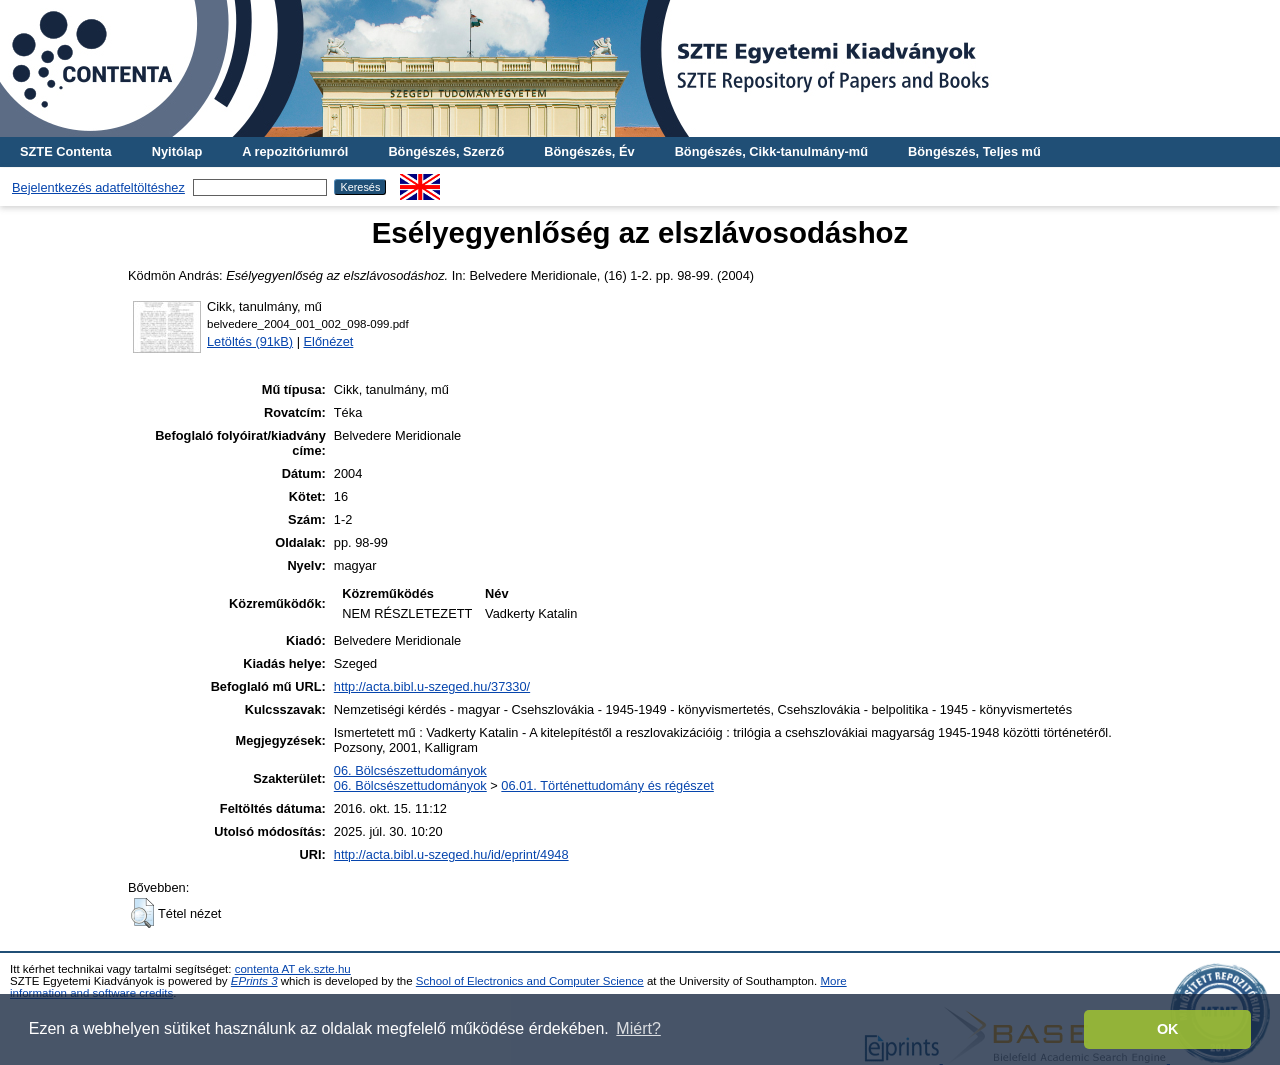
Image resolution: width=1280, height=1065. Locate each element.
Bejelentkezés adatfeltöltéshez (98, 187)
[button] (142, 913)
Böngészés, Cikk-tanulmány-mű (771, 151)
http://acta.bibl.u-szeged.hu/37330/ (432, 686)
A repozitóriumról (295, 151)
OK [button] (1168, 1029)
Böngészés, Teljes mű (974, 151)
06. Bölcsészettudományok (410, 770)
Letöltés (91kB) (250, 341)
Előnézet (329, 341)
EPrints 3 (254, 981)
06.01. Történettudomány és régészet (607, 785)
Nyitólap (177, 151)
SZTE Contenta (66, 151)
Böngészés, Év (589, 151)
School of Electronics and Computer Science (530, 981)
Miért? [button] (638, 1028)
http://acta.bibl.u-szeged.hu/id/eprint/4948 (451, 854)
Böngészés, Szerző (446, 151)
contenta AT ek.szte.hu (293, 969)
